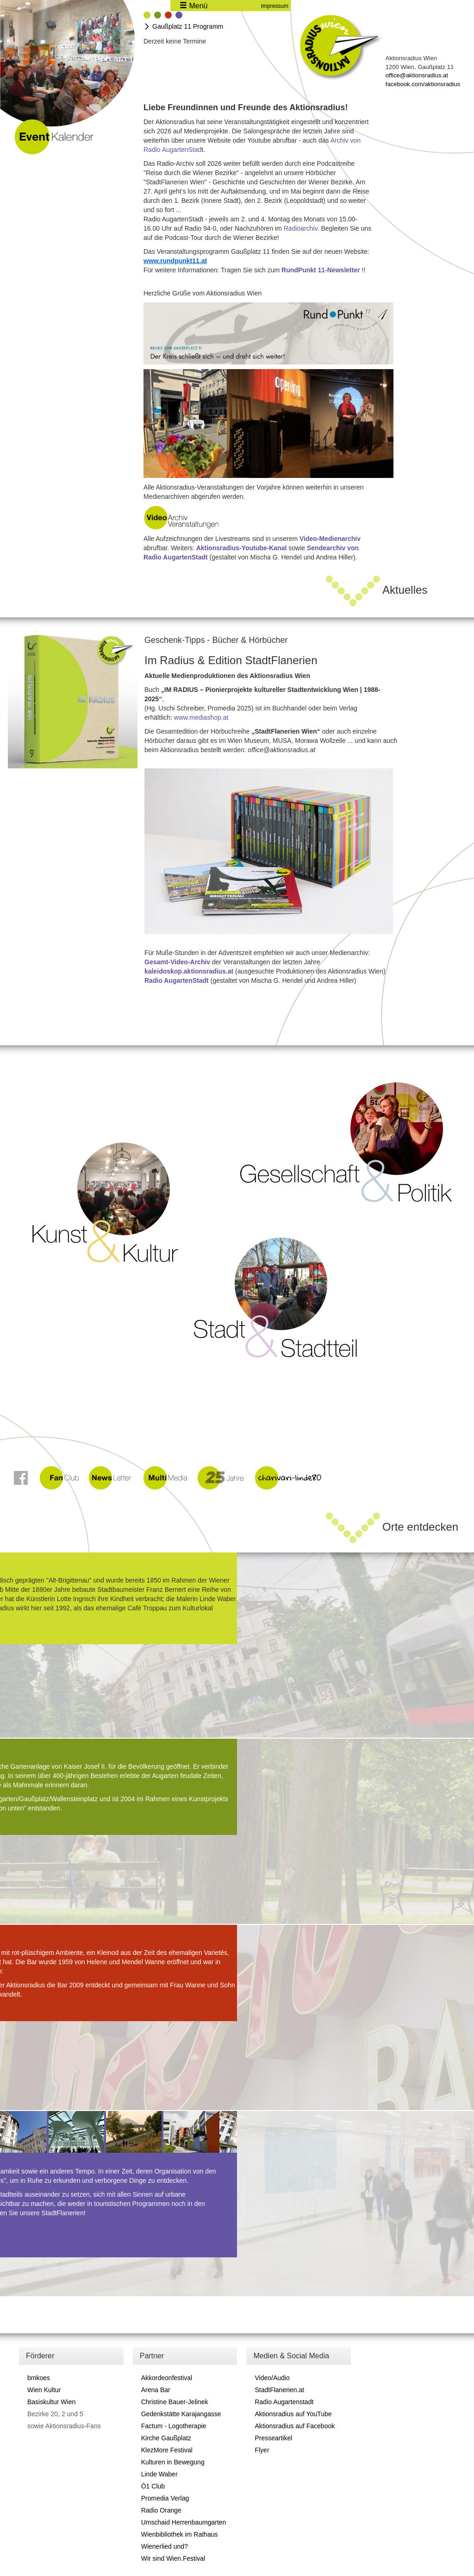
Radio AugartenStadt (176, 980)
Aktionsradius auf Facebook (295, 2426)
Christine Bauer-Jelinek (174, 2402)
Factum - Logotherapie (173, 2426)
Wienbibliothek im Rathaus (179, 2534)
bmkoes (38, 2377)
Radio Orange (161, 2510)
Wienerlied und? (164, 2546)
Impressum (274, 6)
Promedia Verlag (165, 2498)
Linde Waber (159, 2474)
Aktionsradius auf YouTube (293, 2414)
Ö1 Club (153, 2486)
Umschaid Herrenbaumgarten (183, 2522)
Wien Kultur (44, 2390)
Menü (193, 6)
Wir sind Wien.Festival (173, 2558)
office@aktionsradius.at (417, 75)
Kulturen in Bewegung (173, 2462)
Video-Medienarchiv (330, 538)
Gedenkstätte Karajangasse (181, 2414)
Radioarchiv (301, 228)
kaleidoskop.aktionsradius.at (188, 971)
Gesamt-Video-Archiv (177, 962)
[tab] (146, 16)
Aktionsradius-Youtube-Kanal (241, 548)
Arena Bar (155, 2390)
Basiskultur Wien (51, 2402)
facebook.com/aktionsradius (423, 84)
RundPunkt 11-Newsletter (320, 270)
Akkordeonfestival (167, 2377)
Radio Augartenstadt (284, 2402)
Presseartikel (273, 2438)
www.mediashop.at (201, 717)
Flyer (262, 2450)
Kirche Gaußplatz (166, 2438)
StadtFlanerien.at (279, 2390)
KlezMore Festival (167, 2450)
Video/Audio (272, 2377)
